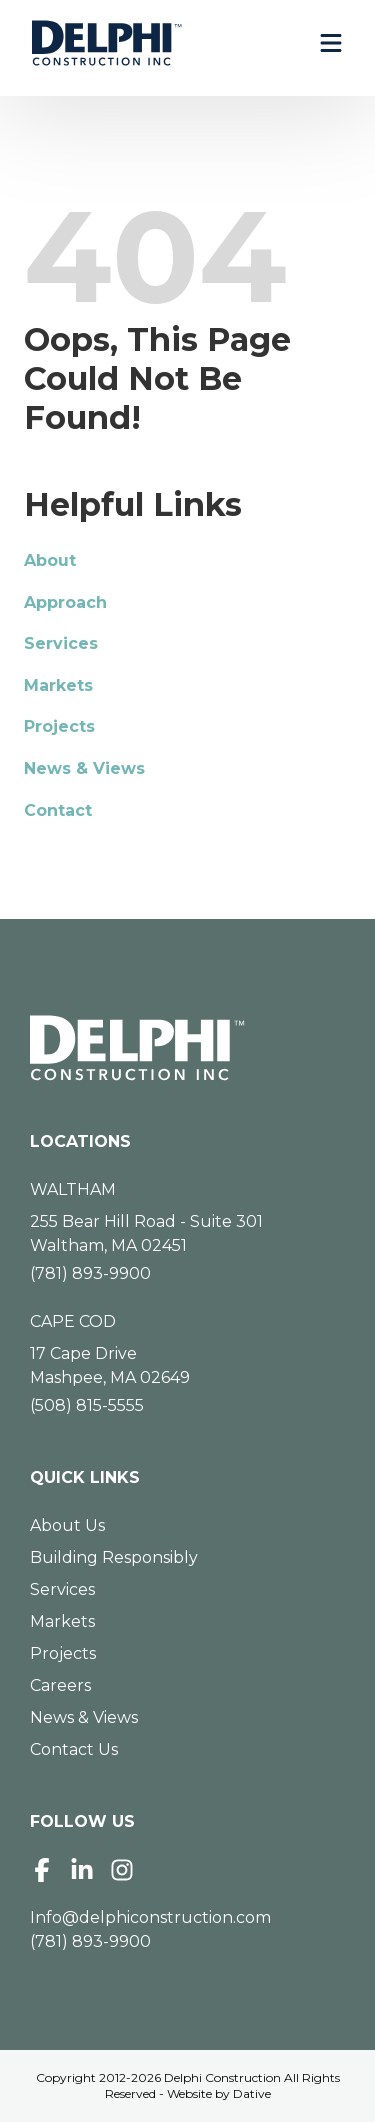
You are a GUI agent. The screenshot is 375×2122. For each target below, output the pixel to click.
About (50, 560)
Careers (60, 1685)
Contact (58, 810)
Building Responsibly (114, 1557)
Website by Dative (219, 2093)
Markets (58, 685)
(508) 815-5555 (87, 1405)
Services (61, 643)
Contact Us (74, 1749)
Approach (65, 602)
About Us (67, 1525)
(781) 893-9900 (90, 1273)
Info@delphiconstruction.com (150, 1917)
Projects (59, 726)
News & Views (84, 768)
